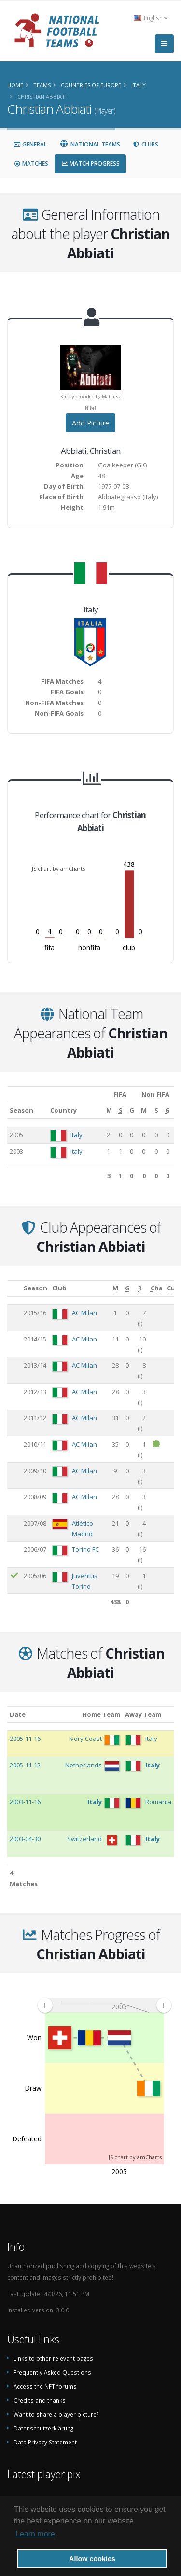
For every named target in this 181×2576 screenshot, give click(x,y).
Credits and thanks (40, 2400)
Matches (31, 163)
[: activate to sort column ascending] (14, 1288)
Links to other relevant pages (53, 2358)
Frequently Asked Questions (52, 2372)
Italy (76, 1134)
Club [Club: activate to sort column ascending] (59, 1288)
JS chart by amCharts (58, 868)
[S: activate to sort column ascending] (120, 1110)
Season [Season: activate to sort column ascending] (21, 1110)
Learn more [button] (35, 2534)
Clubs (145, 144)
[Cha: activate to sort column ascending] (156, 1288)
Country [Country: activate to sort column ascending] (63, 1110)
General (30, 144)
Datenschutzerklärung (43, 2428)
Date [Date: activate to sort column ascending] (18, 1714)
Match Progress (90, 163)
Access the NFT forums (45, 2386)
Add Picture (90, 422)
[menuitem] (104, 2005)
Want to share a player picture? (56, 2414)
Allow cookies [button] (92, 2559)
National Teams (89, 144)
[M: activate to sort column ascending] (108, 1110)
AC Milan (84, 1312)
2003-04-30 (25, 1838)
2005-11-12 (25, 1765)
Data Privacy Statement (45, 2442)
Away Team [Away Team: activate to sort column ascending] (143, 1714)
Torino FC (85, 1549)
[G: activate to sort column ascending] (132, 1110)
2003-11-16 (25, 1801)
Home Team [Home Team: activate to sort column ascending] (101, 1714)
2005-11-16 (25, 1738)
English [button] (150, 18)
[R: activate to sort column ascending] (140, 1288)
